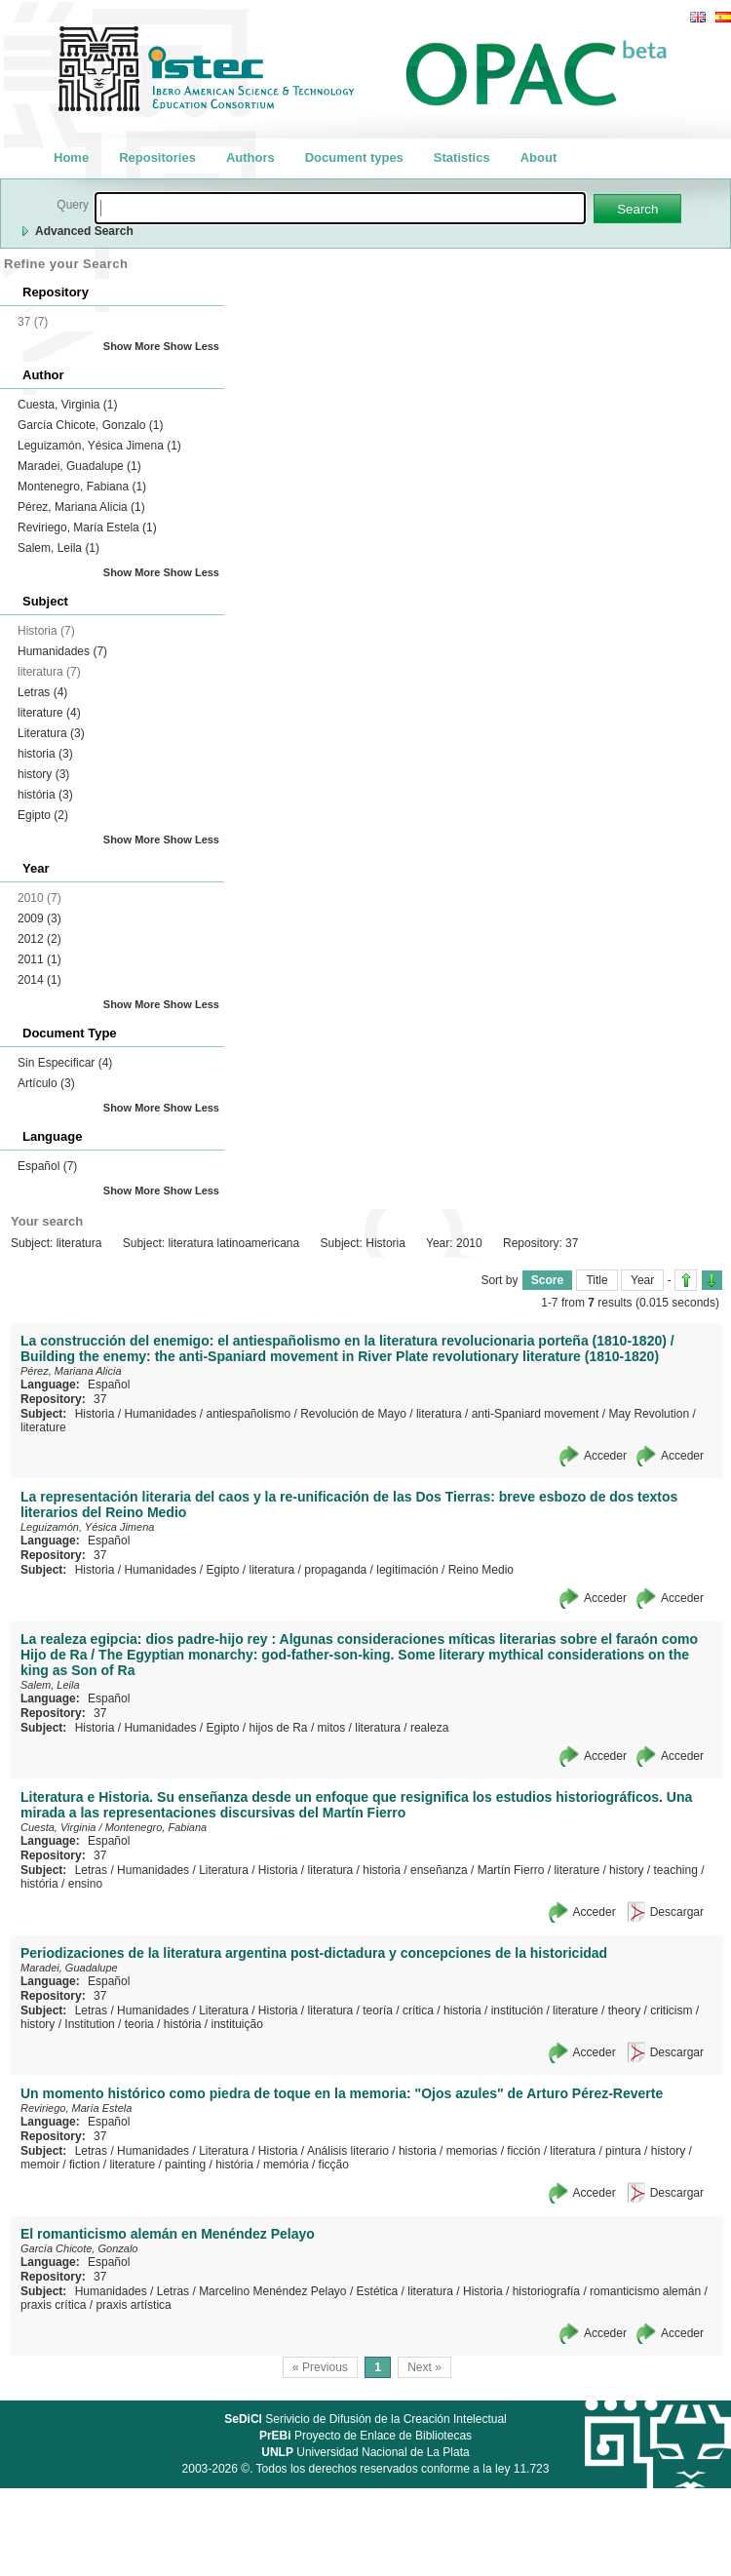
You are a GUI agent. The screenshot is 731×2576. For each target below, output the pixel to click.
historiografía (546, 2291)
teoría (378, 2010)
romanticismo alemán (645, 2291)
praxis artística (133, 2305)
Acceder (605, 1456)
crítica (418, 2010)
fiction (84, 2164)
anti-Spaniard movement (535, 1414)
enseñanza (439, 1870)
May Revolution (648, 1414)
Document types (354, 157)
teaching (675, 1870)
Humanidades (62, 651)
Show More (132, 346)
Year (642, 1280)
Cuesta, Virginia (68, 404)
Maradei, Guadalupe (79, 466)
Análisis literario (348, 2151)
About (539, 157)
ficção (334, 2164)
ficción (523, 2151)
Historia (95, 1414)
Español (47, 1166)
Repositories (157, 157)
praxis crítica (53, 2305)
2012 (39, 939)
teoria (139, 2024)
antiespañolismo (248, 1414)
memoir (39, 2164)
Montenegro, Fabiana (82, 486)
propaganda (335, 1570)
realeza (429, 1728)
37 (100, 1399)
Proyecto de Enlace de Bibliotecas (365, 2435)
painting (185, 2164)
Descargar (677, 1912)
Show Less (191, 346)
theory (624, 2010)
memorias (472, 2151)
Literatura (51, 733)
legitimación (407, 1570)
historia (45, 754)
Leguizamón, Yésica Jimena (99, 445)
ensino (85, 1884)
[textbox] (340, 208)
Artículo (46, 1083)
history (43, 774)
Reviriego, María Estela (87, 527)
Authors (250, 157)
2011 (39, 959)
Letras (42, 692)
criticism (671, 2010)
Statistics (462, 157)
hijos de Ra (279, 1728)
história (45, 794)
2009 (39, 918)
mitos (332, 1728)
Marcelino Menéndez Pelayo (272, 2291)
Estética (378, 2291)
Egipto (43, 815)
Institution (89, 2024)
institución (517, 2010)
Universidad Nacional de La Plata (365, 2452)
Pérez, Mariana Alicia (81, 507)
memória (286, 2164)
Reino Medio (481, 1570)
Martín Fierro (511, 1870)
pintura (623, 2151)
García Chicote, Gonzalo (90, 425)
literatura (439, 1414)
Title (596, 1280)
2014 (39, 980)
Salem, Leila (58, 548)
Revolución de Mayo (353, 1414)
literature (49, 713)
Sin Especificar (65, 1063)
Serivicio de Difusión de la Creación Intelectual (365, 2419)
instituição (237, 2024)
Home (71, 157)
